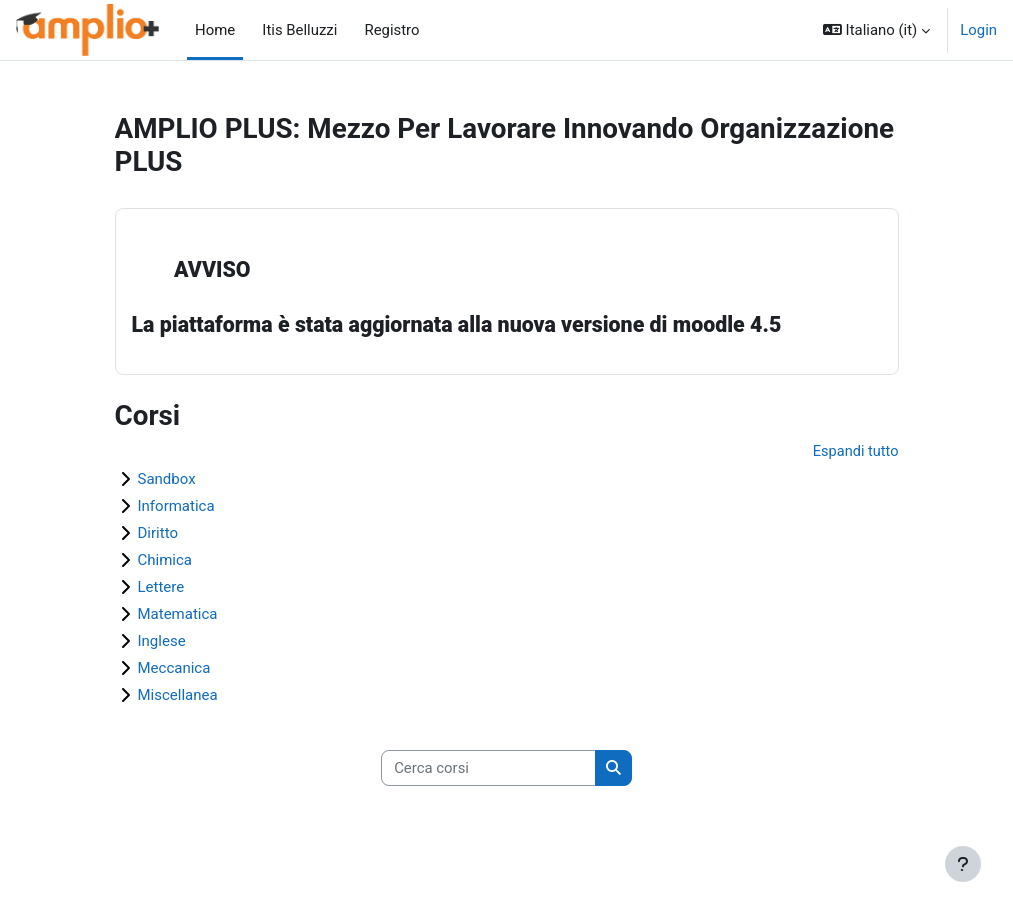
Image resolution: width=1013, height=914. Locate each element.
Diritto (158, 534)
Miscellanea (178, 696)
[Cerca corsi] (488, 770)
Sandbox (167, 480)
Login (978, 30)
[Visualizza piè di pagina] (963, 864)
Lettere (161, 588)
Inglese (162, 642)
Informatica (176, 507)
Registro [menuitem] (386, 30)
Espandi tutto (855, 453)
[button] (876, 30)
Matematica (178, 615)
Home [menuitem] (215, 30)
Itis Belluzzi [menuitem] (294, 30)
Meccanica (174, 669)
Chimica (165, 561)
